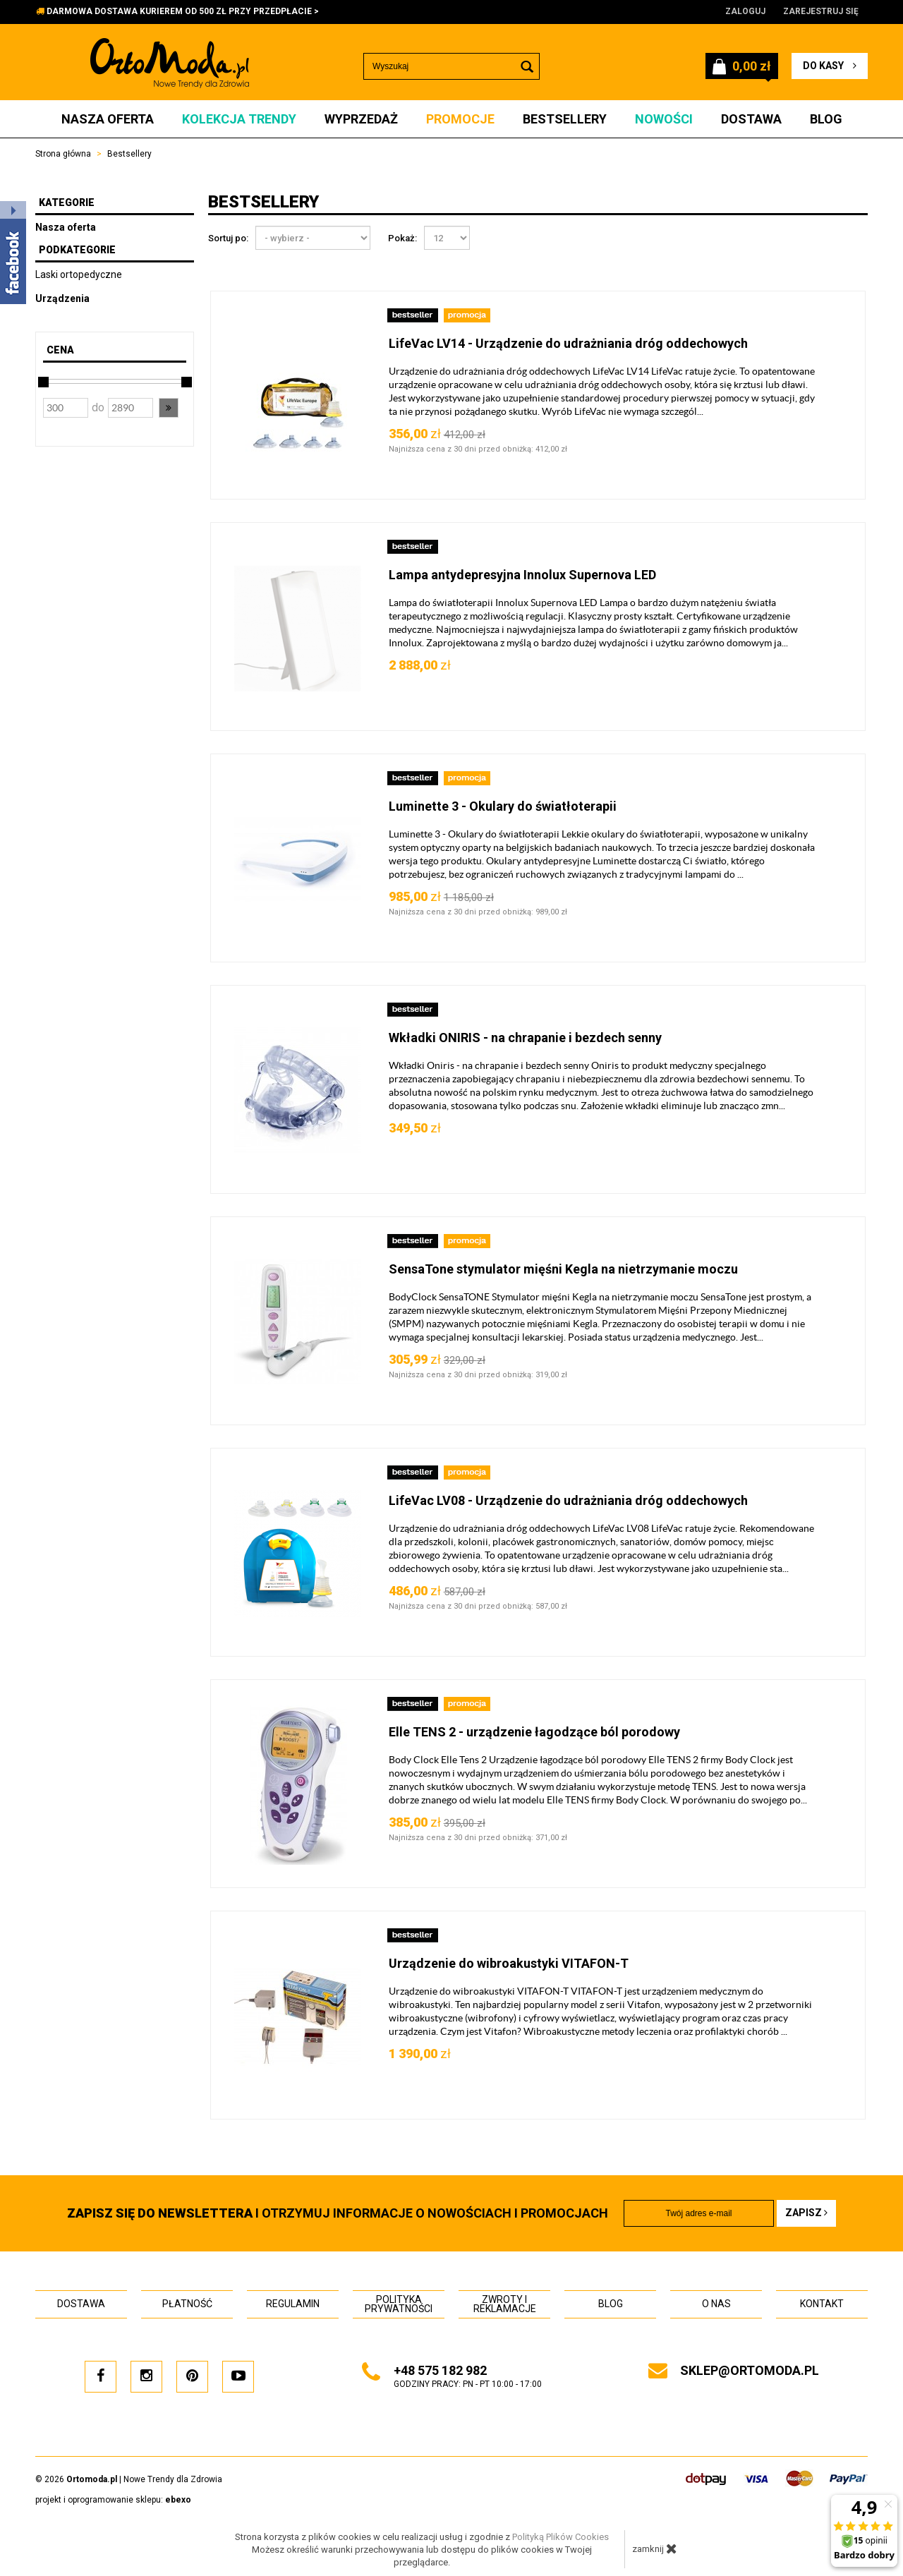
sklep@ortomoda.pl (749, 2370)
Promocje (460, 118)
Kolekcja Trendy (239, 118)
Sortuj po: (228, 238)
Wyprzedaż (361, 118)
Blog (826, 118)
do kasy (829, 65)
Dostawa (751, 118)
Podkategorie (77, 249)
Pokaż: (402, 238)
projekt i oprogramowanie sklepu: (113, 2500)
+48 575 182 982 (440, 2370)
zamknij (654, 2548)
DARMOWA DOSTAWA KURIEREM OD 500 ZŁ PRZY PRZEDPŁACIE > (183, 11)
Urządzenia (62, 298)
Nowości (664, 118)
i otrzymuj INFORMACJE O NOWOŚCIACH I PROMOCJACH (337, 2213)
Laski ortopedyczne (78, 274)
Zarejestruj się (821, 11)
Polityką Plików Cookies (560, 2537)
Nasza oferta (107, 118)
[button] (168, 408)
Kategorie (67, 202)
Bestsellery (565, 118)
